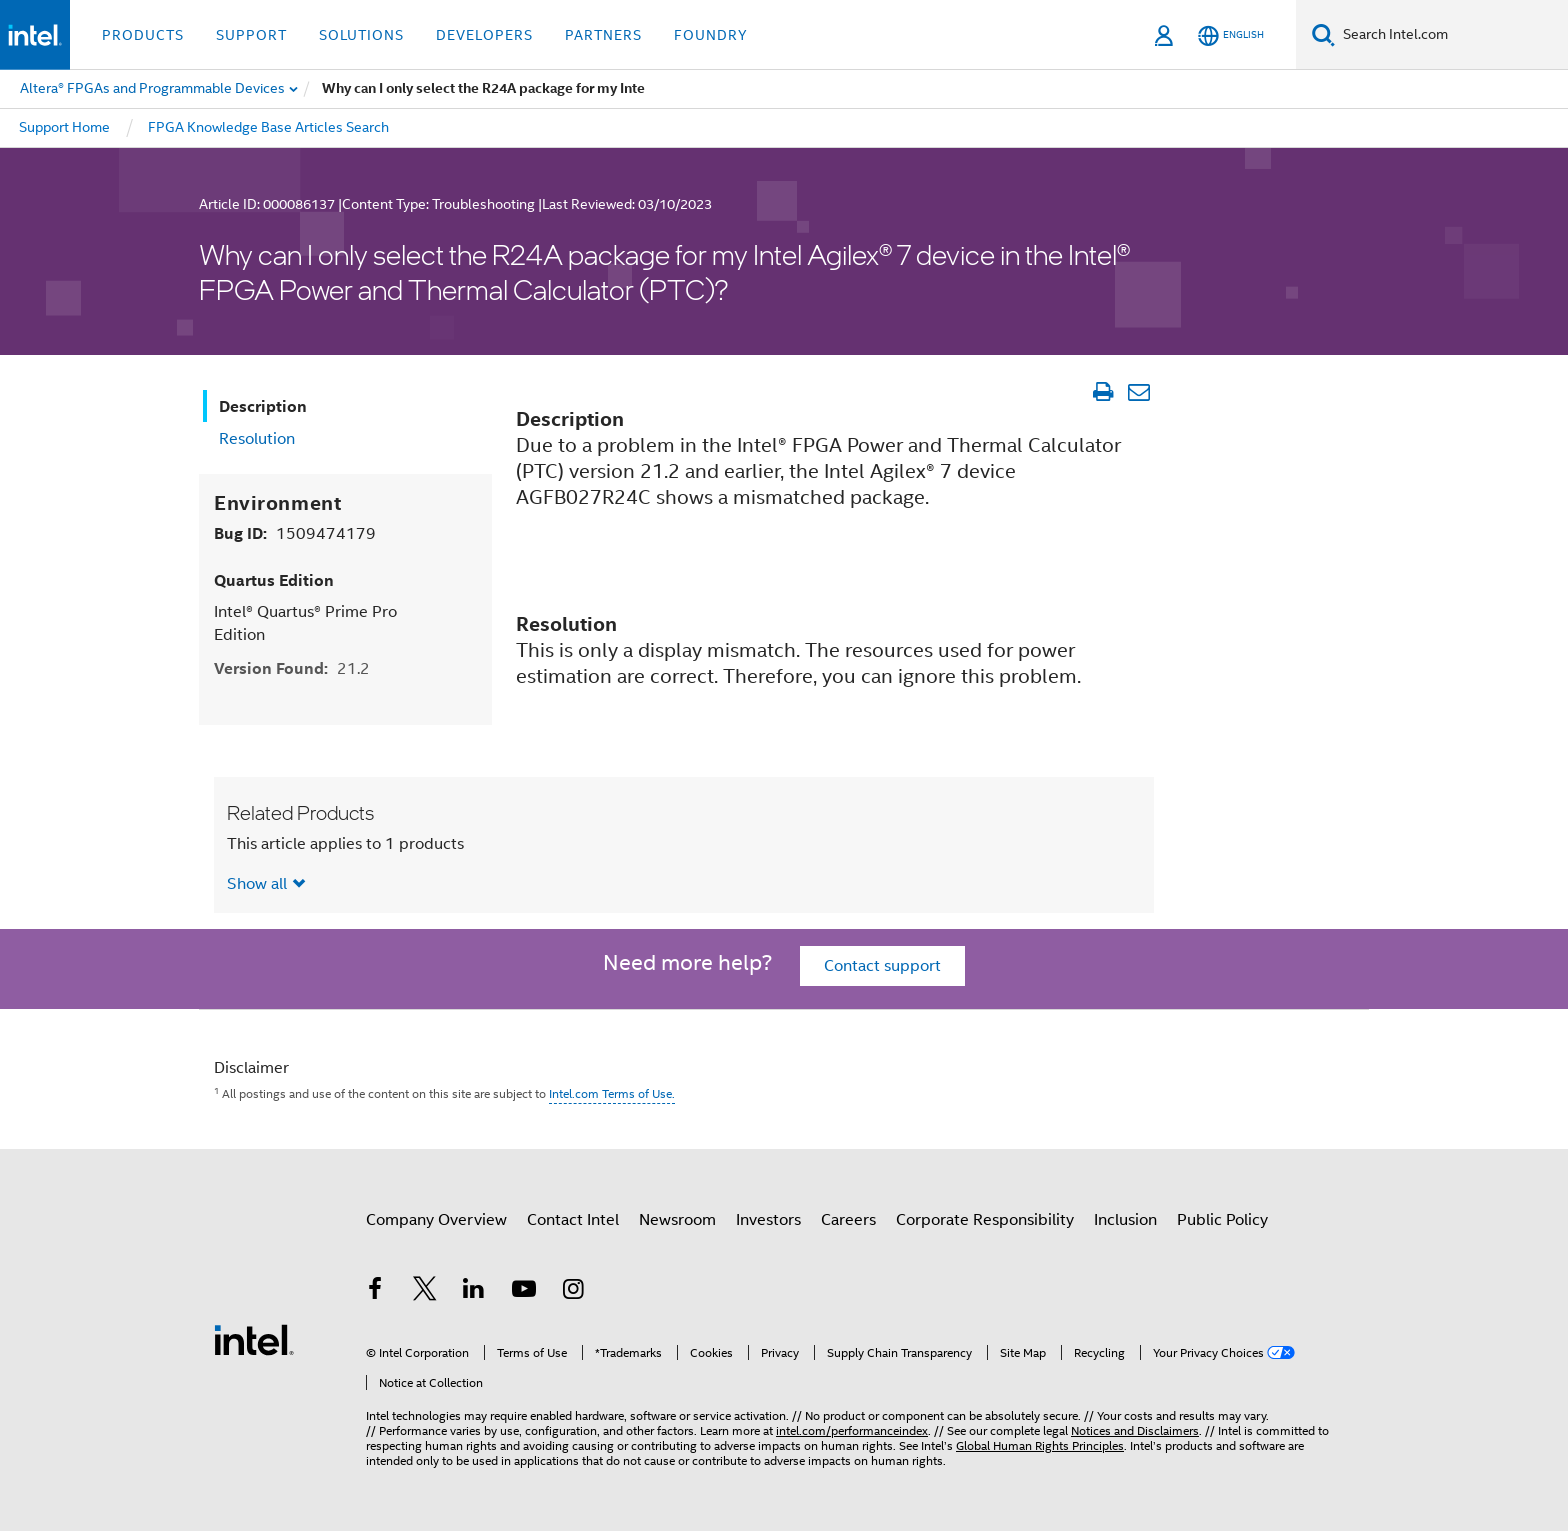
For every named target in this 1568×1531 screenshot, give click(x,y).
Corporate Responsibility (985, 1220)
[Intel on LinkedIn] (474, 1292)
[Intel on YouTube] (524, 1292)
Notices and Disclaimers (1135, 1430)
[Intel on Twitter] (425, 1292)
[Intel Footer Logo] (254, 1339)
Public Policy (1222, 1220)
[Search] (1323, 34)
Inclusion (1125, 1220)
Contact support (882, 966)
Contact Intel (573, 1220)
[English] (1231, 35)
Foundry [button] (711, 35)
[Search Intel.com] (1451, 35)
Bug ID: (295, 533)
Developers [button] (484, 35)
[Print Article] (1102, 392)
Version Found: (292, 668)
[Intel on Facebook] (375, 1292)
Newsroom (677, 1220)
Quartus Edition (274, 580)
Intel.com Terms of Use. (612, 1093)
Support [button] (251, 35)
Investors (768, 1220)
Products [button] (143, 35)
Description (263, 406)
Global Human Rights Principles (1040, 1445)
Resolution (257, 439)
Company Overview (436, 1220)
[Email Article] (1138, 392)
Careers (848, 1220)
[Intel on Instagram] (573, 1292)
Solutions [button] (361, 35)
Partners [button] (603, 35)
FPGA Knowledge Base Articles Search (268, 127)
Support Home (64, 127)
